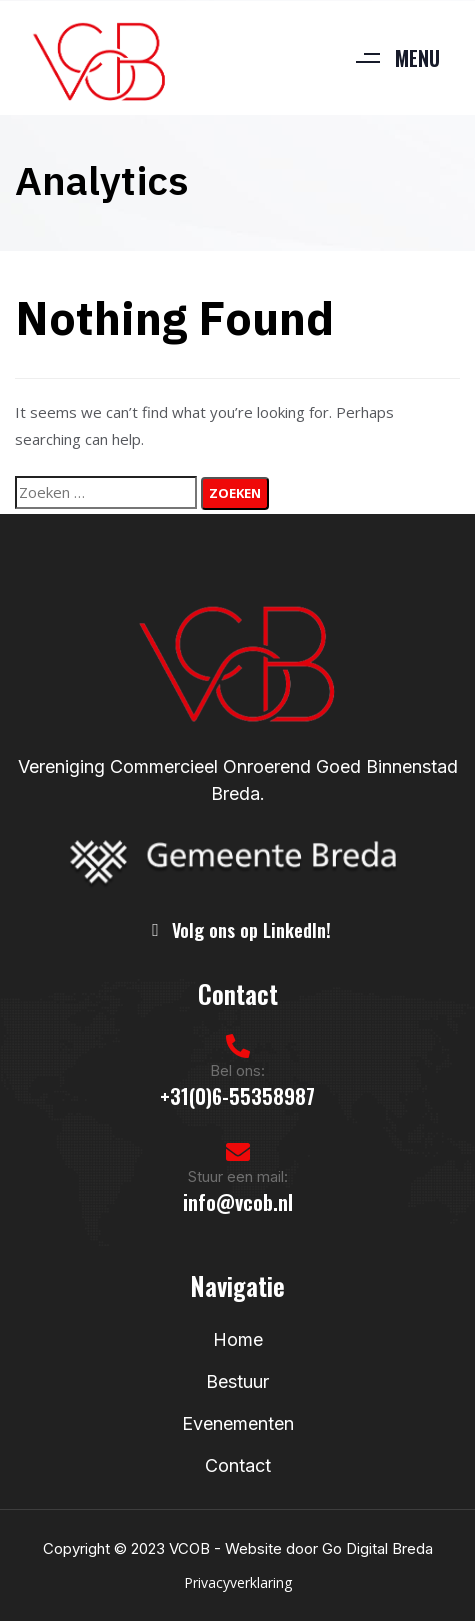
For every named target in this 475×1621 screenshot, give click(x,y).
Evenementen (238, 1423)
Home (238, 1339)
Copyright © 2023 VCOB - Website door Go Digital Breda (238, 1548)
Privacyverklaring (238, 1582)
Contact (238, 1465)
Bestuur (237, 1381)
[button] (390, 58)
